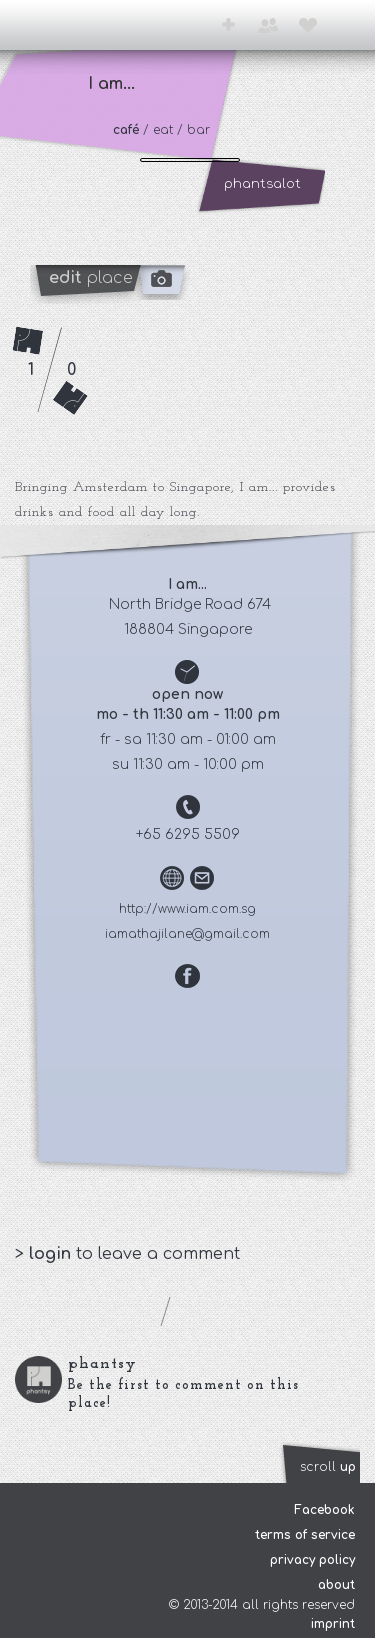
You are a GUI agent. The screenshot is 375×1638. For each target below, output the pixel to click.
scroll (328, 1467)
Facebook (324, 1510)
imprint (333, 1624)
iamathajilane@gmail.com (187, 934)
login (52, 1254)
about (336, 1585)
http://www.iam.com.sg (187, 909)
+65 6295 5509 (188, 834)
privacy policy (312, 1560)
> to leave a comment (127, 1254)
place (91, 278)
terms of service (305, 1535)
